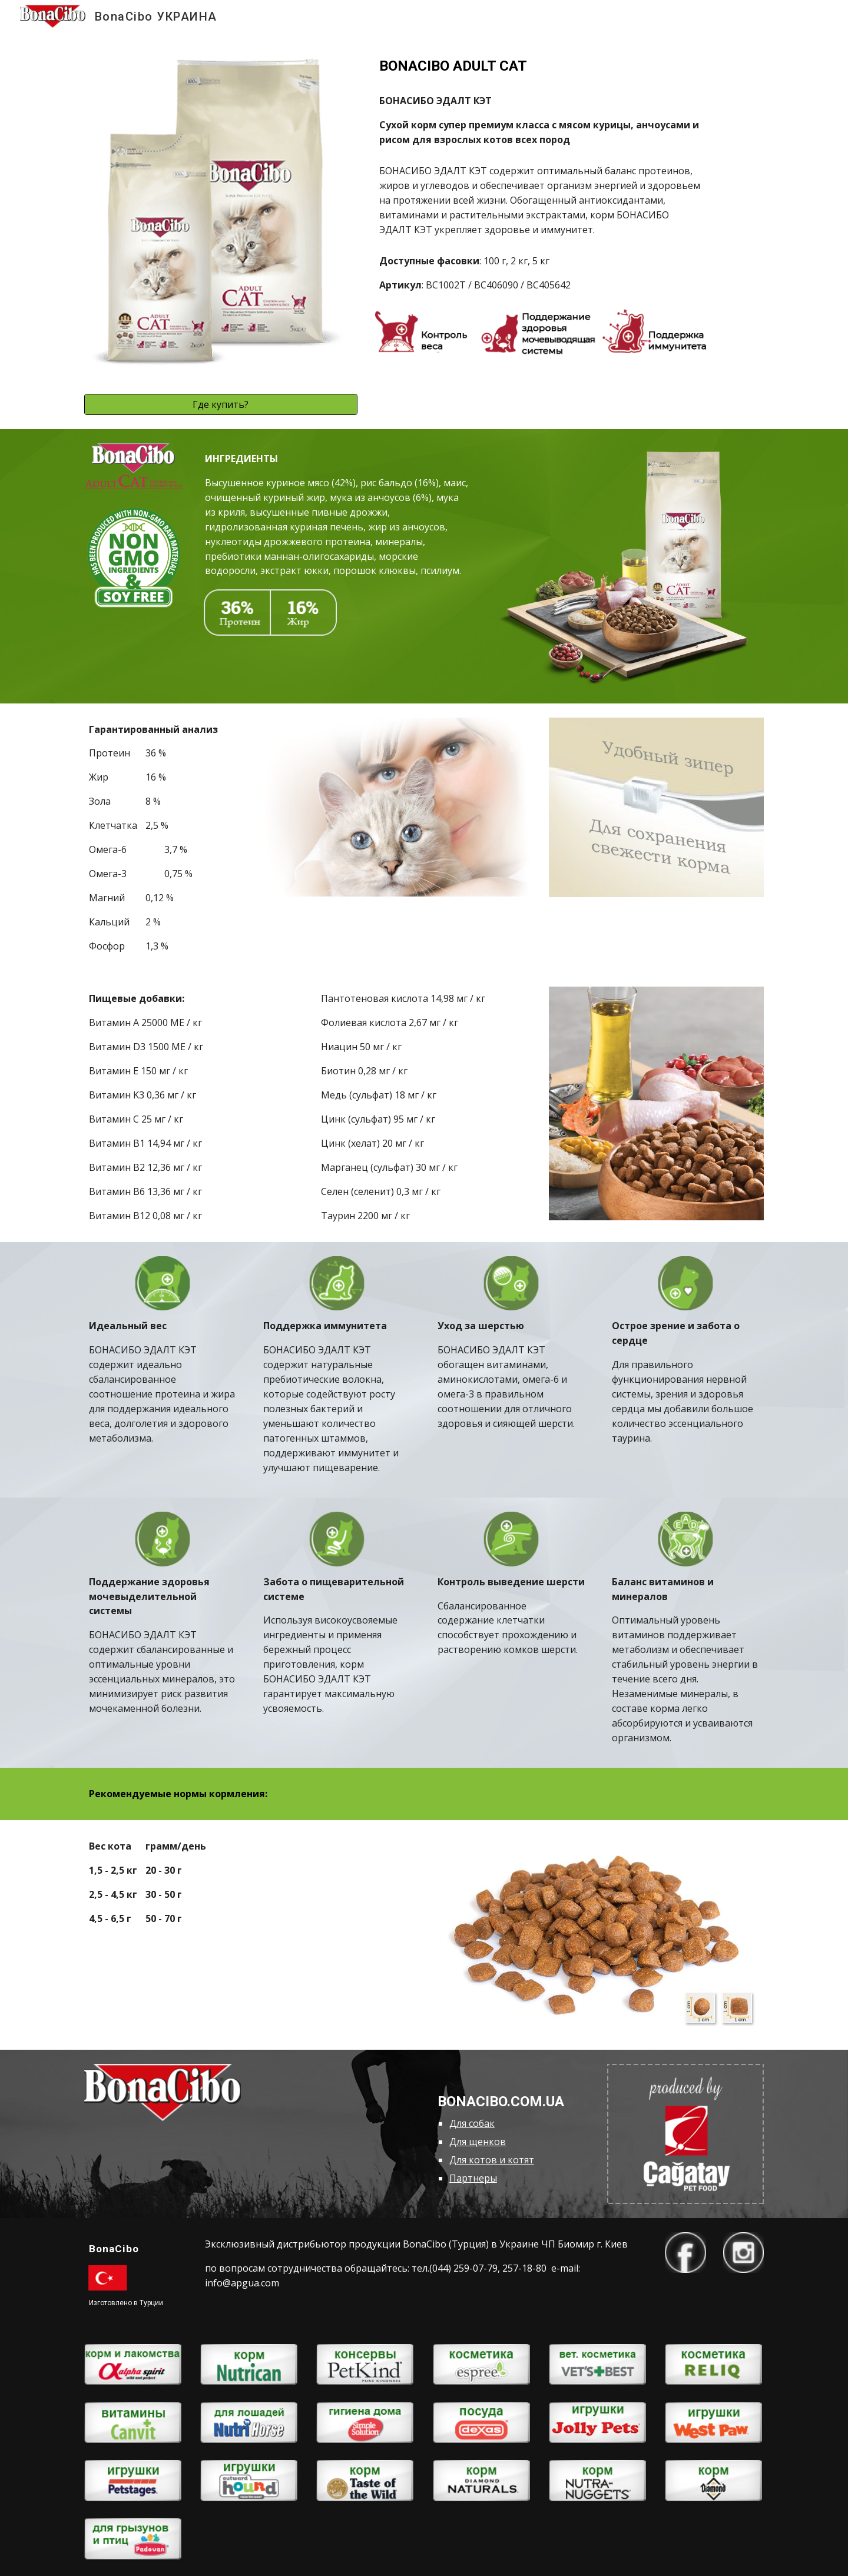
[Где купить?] (221, 404)
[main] (540, 66)
